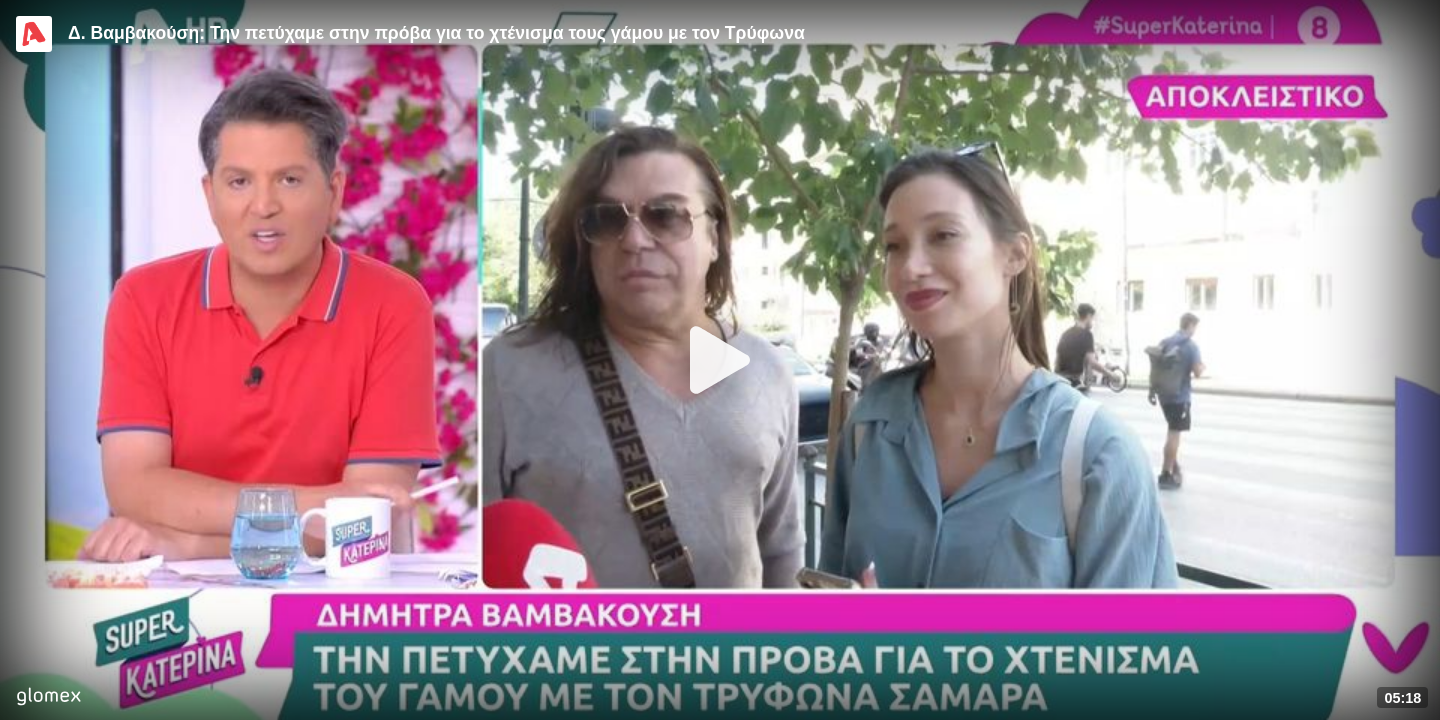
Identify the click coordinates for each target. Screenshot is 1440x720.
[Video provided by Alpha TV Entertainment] (34, 34)
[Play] (720, 360)
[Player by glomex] (48, 698)
